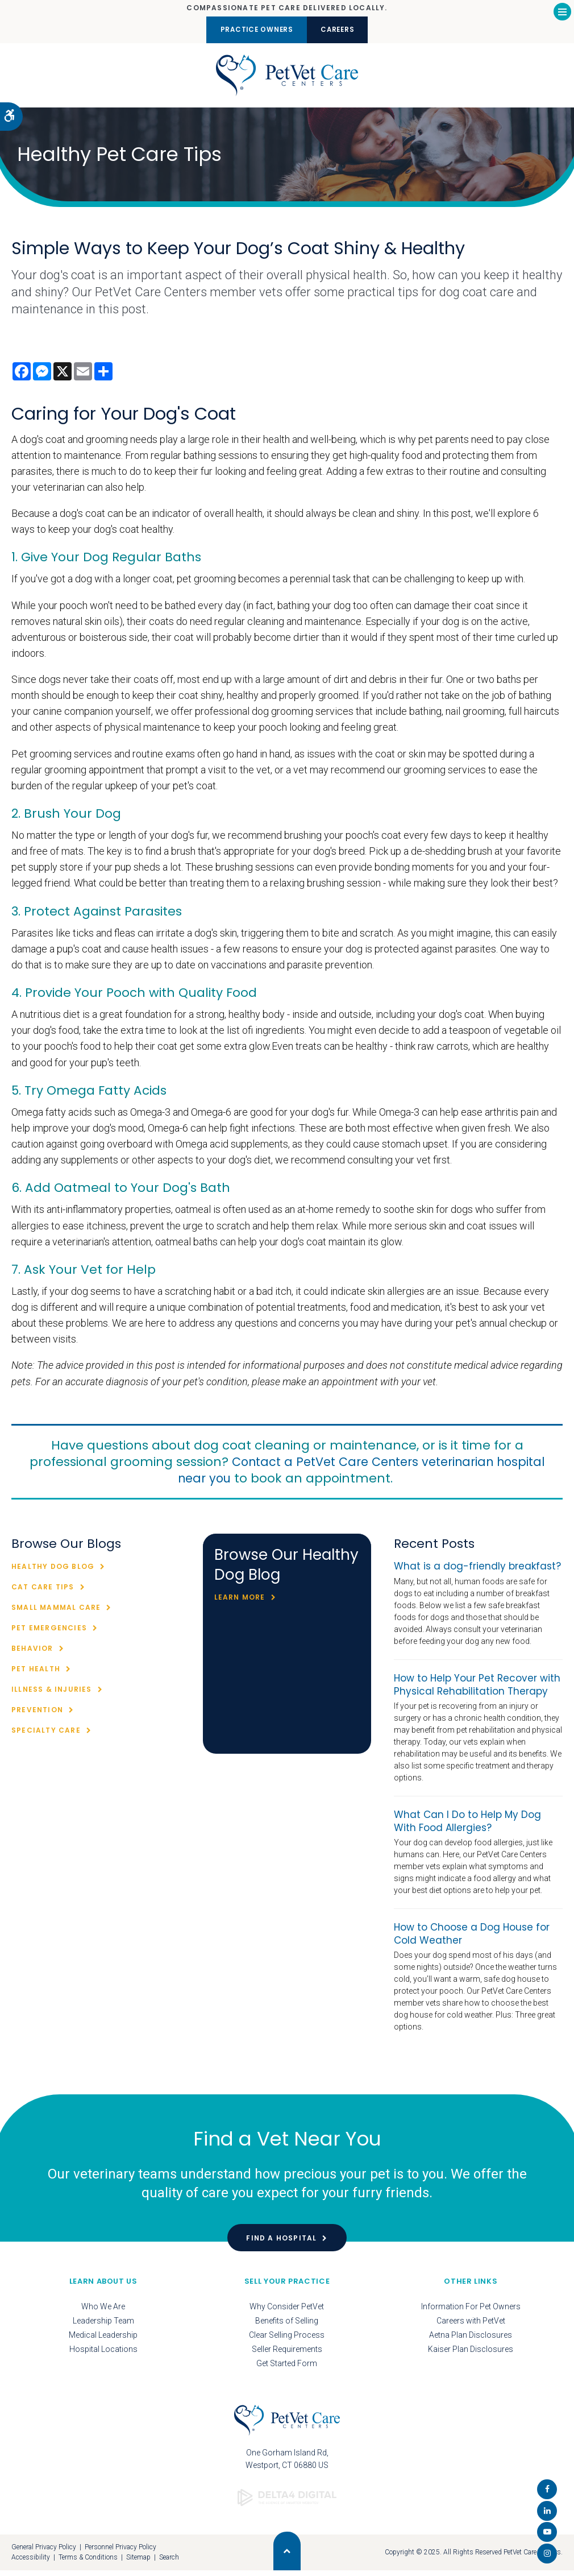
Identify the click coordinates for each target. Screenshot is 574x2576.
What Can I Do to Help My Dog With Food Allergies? (467, 1826)
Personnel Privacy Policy (120, 2552)
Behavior (32, 1654)
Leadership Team (103, 2325)
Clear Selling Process (287, 2340)
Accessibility (30, 2563)
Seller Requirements (287, 2354)
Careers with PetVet (470, 2325)
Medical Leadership (103, 2340)
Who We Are (103, 2311)
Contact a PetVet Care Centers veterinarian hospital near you (338, 1475)
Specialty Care (46, 1736)
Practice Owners (250, 30)
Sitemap (138, 2563)
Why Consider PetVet (286, 2311)
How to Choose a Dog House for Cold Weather (472, 1938)
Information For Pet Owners (471, 2311)
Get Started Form (286, 2368)
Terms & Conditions (88, 2563)
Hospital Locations (103, 2354)
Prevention (37, 1715)
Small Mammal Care (56, 1613)
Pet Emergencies (49, 1633)
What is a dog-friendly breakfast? (477, 1572)
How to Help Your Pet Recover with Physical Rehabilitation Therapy (477, 1689)
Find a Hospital (281, 2243)
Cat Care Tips (42, 1592)
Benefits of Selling (286, 2325)
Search (169, 2563)
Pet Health (35, 1674)
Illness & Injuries (51, 1695)
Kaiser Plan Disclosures (470, 2354)
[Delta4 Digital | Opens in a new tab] (287, 2497)
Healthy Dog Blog (52, 1572)
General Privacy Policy (43, 2552)
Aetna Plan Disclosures (470, 2340)
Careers (345, 30)
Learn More (239, 1603)
